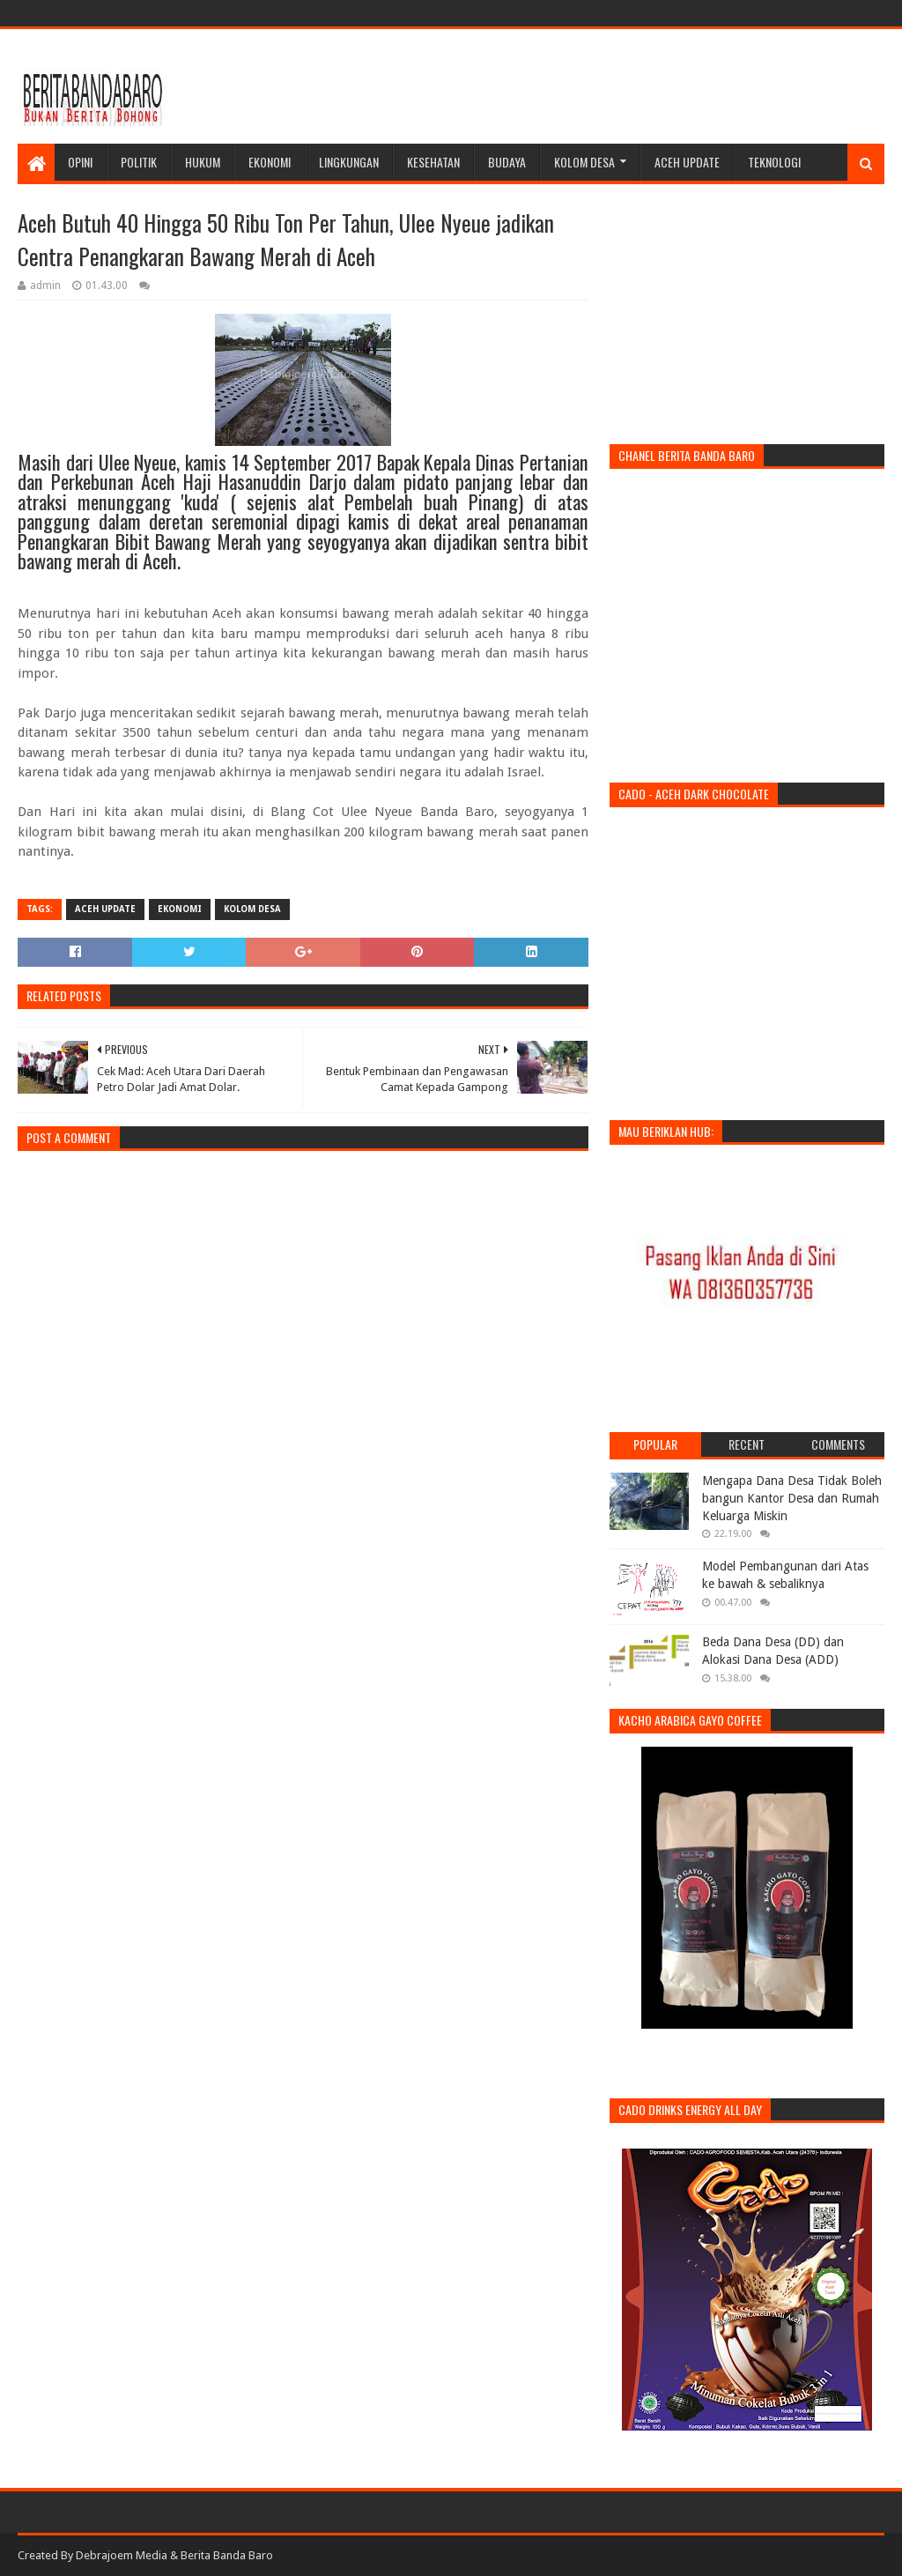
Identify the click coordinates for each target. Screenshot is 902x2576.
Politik (139, 161)
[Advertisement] (563, 86)
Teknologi (774, 161)
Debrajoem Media (121, 2555)
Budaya (507, 161)
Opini (80, 161)
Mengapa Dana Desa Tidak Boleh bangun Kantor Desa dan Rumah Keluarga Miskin (792, 1498)
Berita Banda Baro (227, 2555)
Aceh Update (687, 161)
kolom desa (252, 909)
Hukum (202, 161)
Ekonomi (269, 161)
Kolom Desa (584, 161)
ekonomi (180, 909)
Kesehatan (433, 161)
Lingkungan (349, 161)
